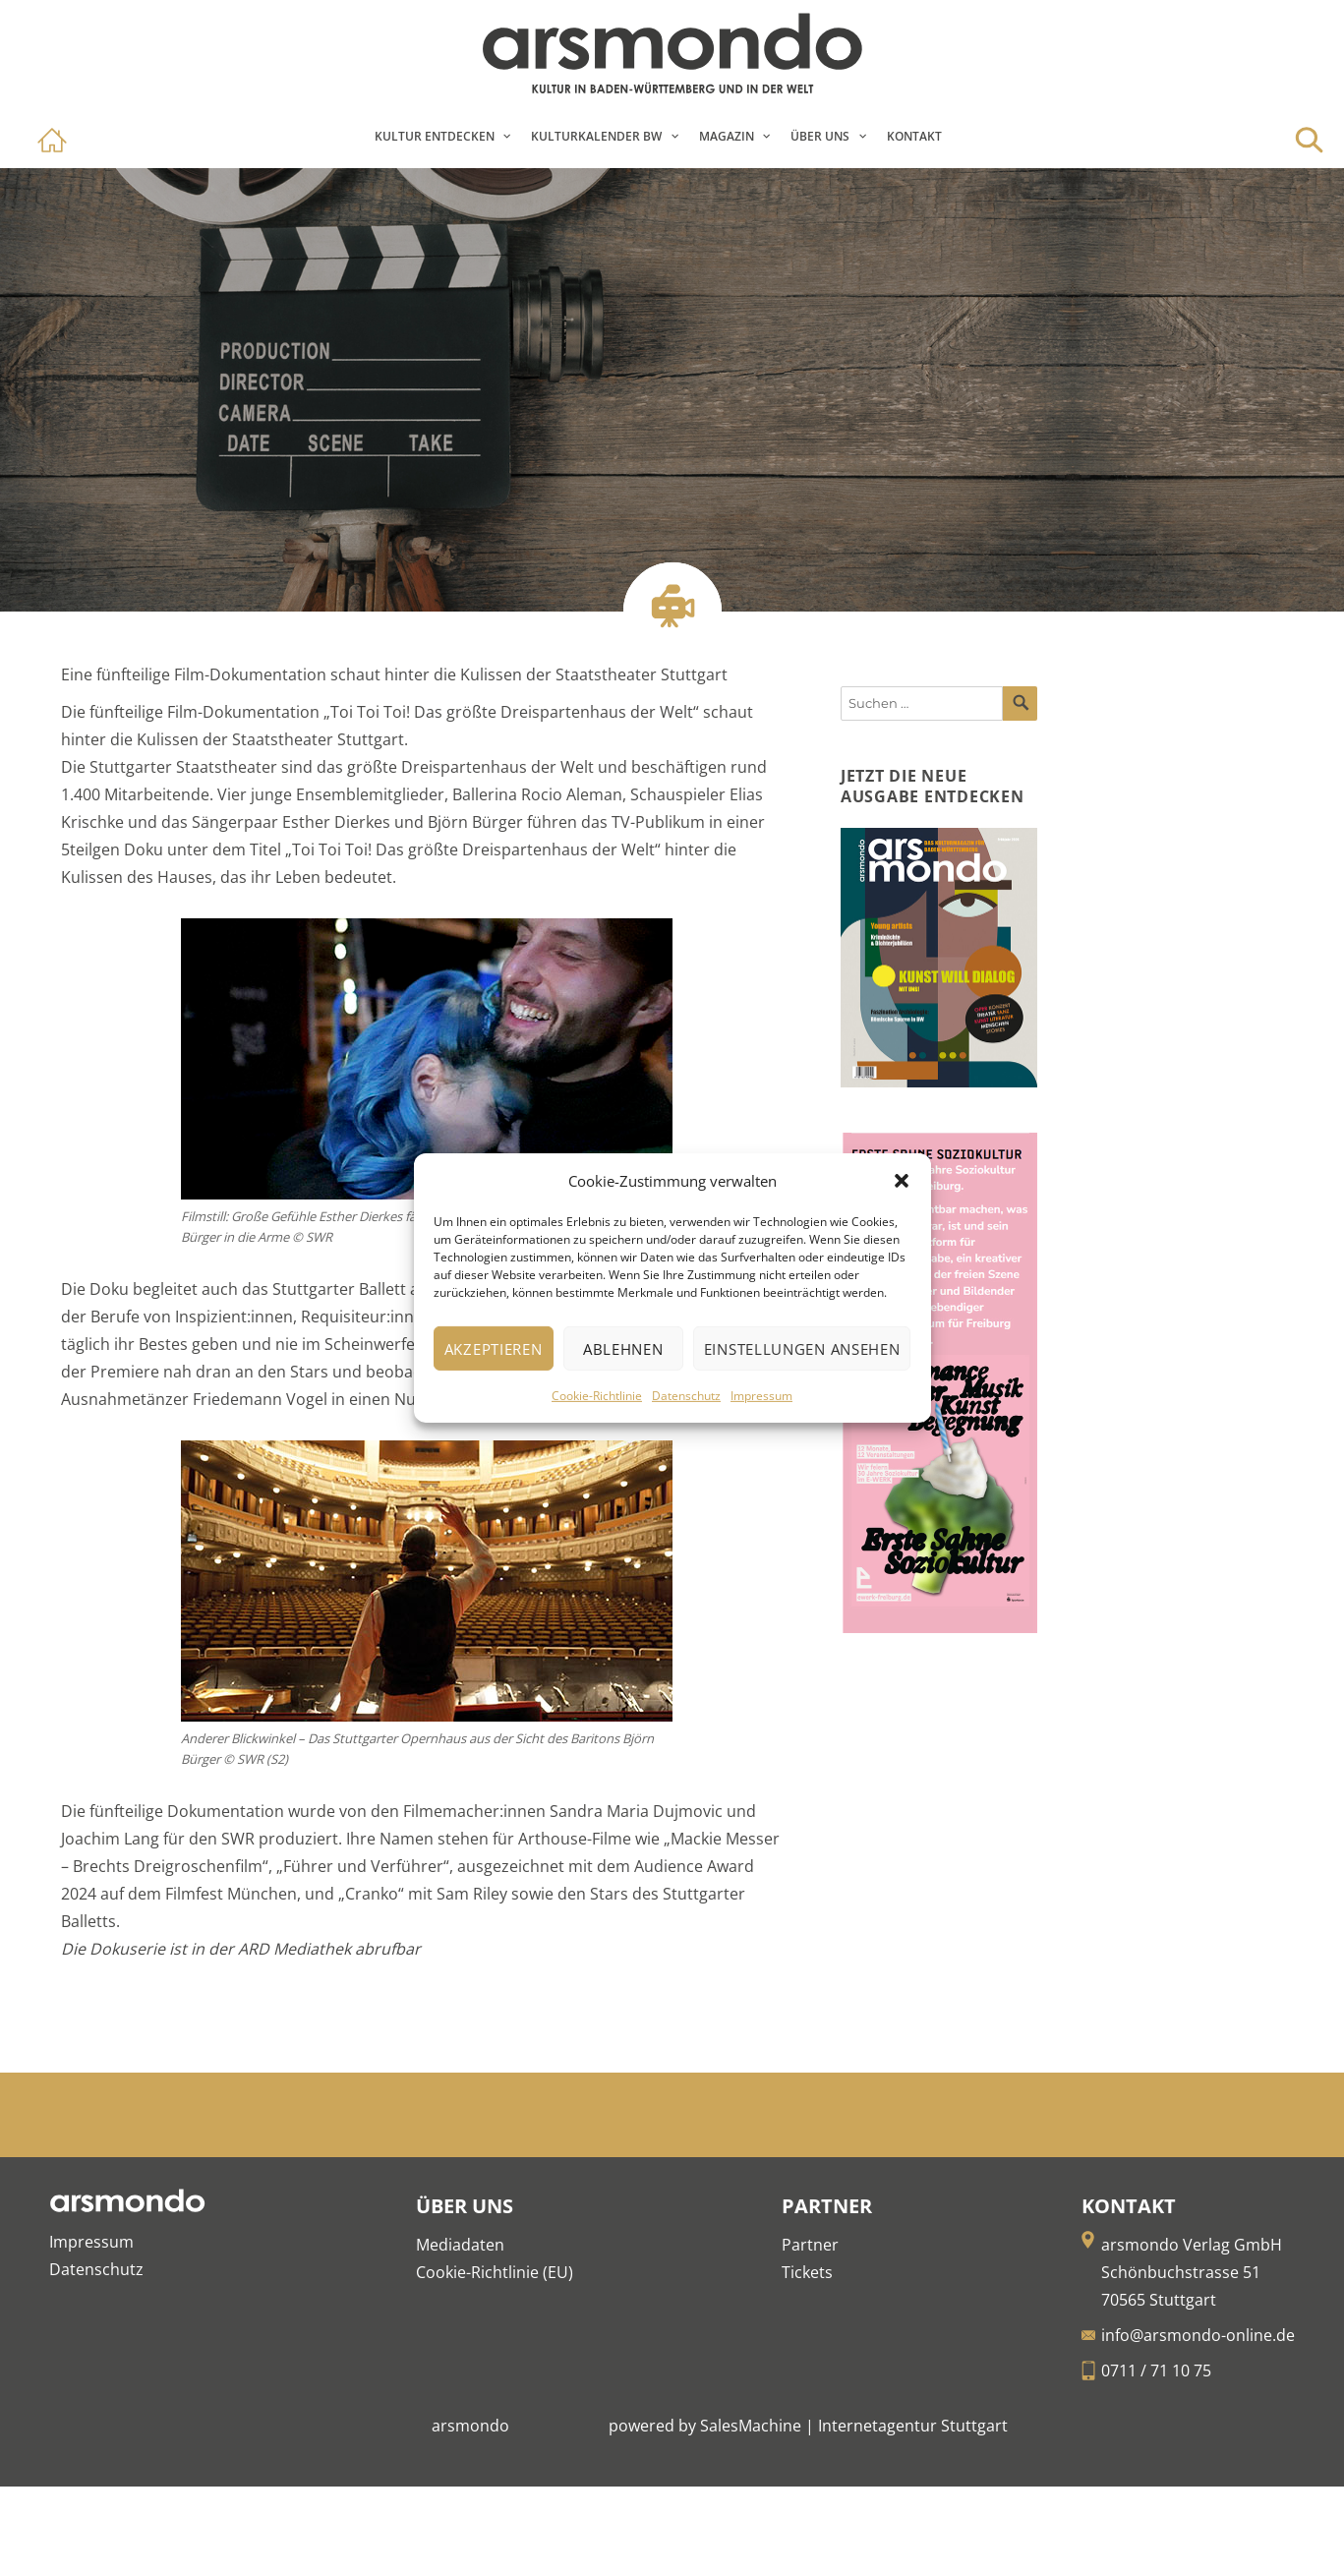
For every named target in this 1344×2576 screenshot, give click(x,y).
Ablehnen (623, 1349)
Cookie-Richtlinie (597, 1395)
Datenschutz (686, 1395)
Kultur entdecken (435, 136)
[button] (901, 1181)
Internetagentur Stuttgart (913, 2425)
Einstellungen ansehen (802, 1349)
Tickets (807, 2272)
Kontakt (914, 136)
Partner (810, 2244)
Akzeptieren (493, 1349)
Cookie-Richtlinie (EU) (494, 2272)
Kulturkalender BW (596, 136)
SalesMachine (750, 2425)
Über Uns (819, 136)
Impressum (761, 1395)
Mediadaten (460, 2244)
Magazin (726, 136)
